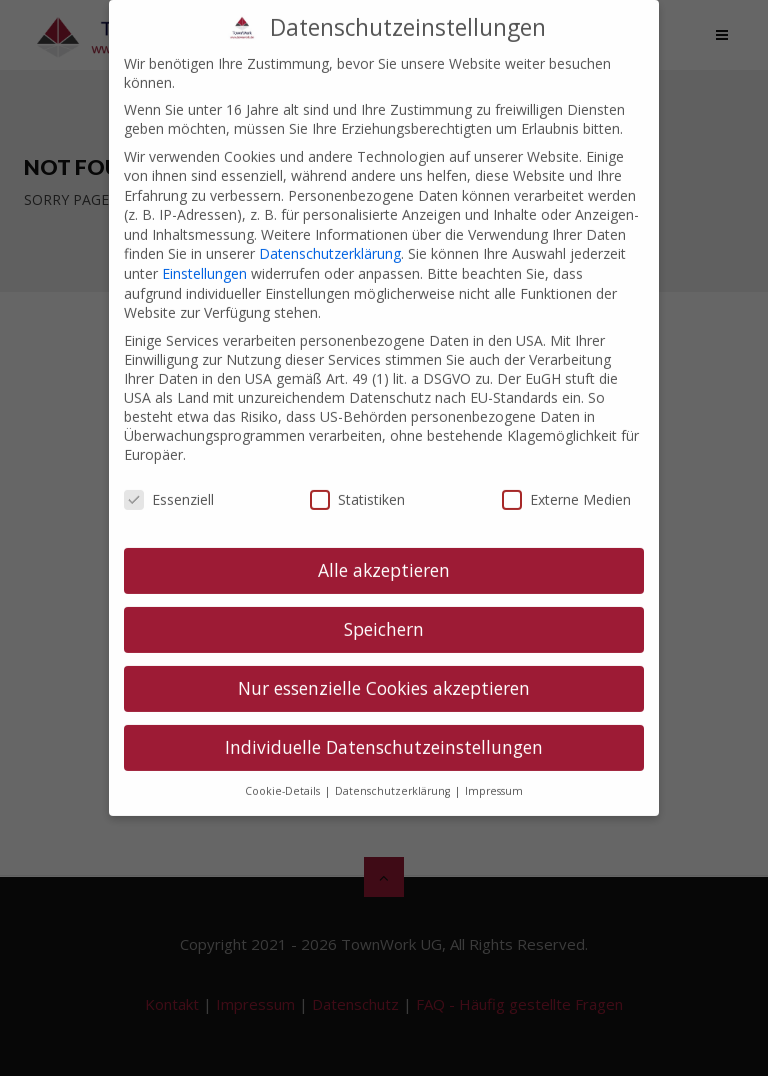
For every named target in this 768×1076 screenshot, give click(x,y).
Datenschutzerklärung (330, 234)
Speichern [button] (384, 609)
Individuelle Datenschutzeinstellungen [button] (384, 727)
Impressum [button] (494, 771)
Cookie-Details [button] (284, 771)
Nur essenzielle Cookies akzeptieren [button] (384, 668)
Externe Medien (566, 480)
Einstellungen (204, 253)
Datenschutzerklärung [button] (394, 771)
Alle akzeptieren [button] (384, 550)
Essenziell (169, 480)
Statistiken (357, 480)
